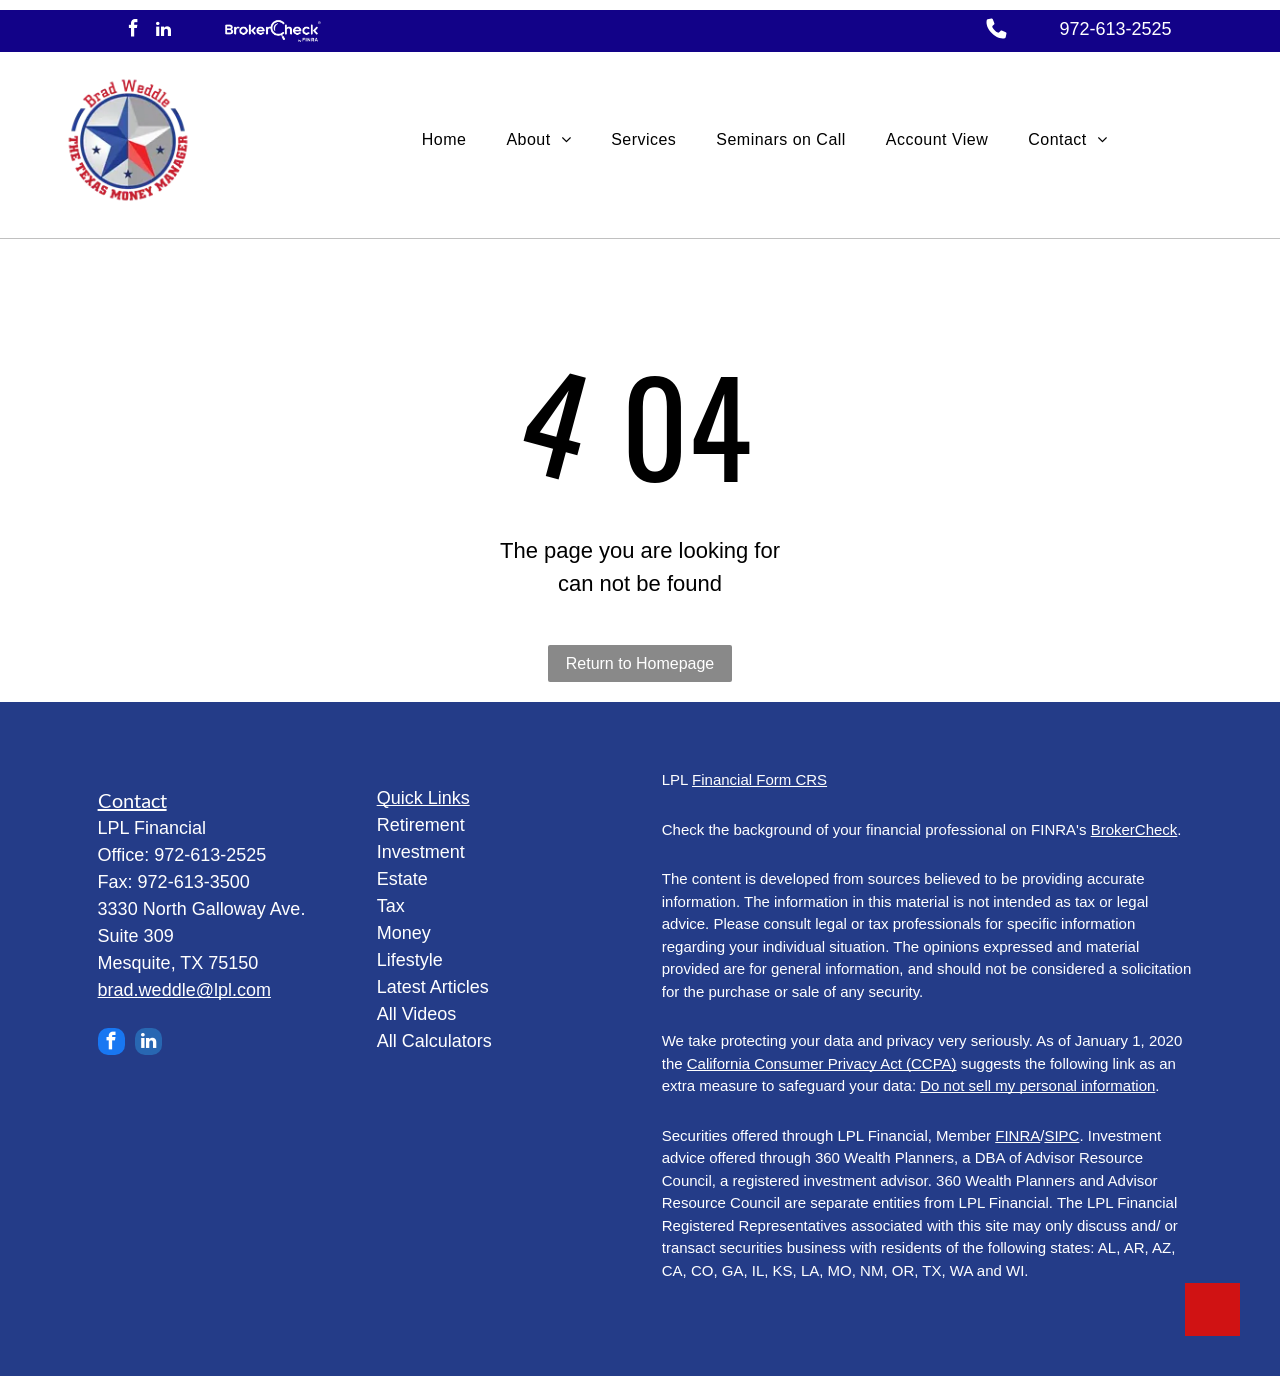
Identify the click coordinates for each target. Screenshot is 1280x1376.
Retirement (421, 825)
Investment (421, 852)
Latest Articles (433, 987)
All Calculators (434, 1041)
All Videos (417, 1014)
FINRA (1017, 1135)
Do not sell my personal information (1037, 1085)
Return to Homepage (640, 663)
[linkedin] (163, 31)
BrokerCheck (1134, 829)
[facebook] (133, 31)
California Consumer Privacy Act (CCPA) (822, 1063)
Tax (391, 906)
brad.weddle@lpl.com (184, 990)
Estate (402, 879)
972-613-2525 (1115, 29)
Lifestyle (410, 960)
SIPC (1061, 1135)
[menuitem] (444, 140)
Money (404, 933)
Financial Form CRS (759, 779)
